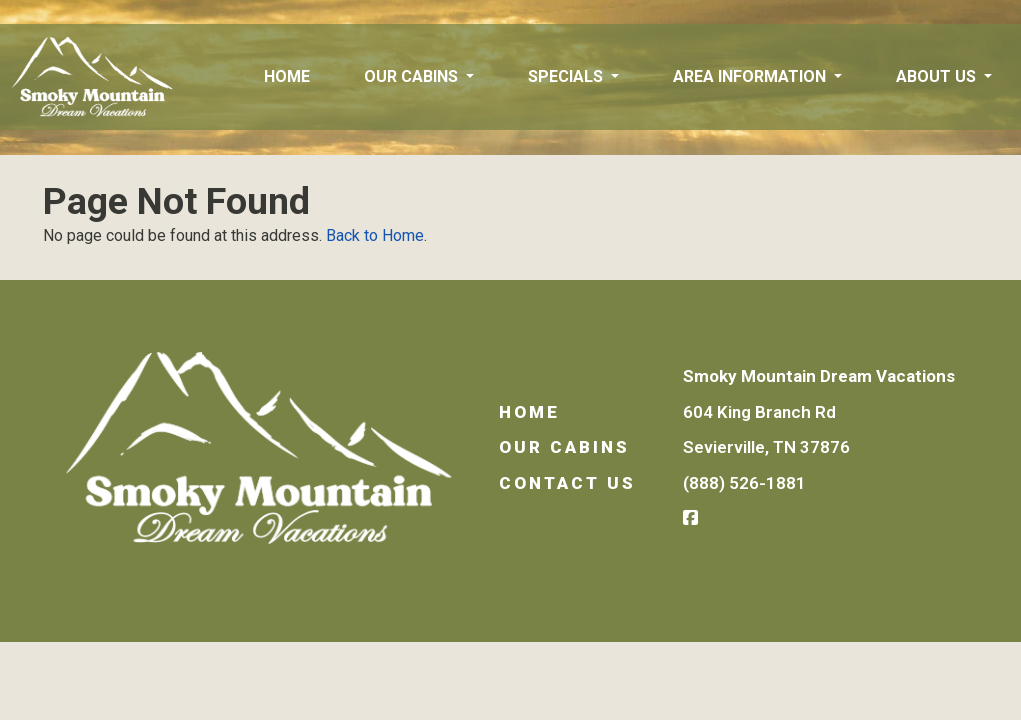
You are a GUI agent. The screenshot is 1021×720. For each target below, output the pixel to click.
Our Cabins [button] (413, 76)
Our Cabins (564, 447)
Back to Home (375, 235)
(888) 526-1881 (744, 483)
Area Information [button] (751, 76)
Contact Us (567, 483)
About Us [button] (938, 76)
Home (287, 76)
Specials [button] (567, 76)
